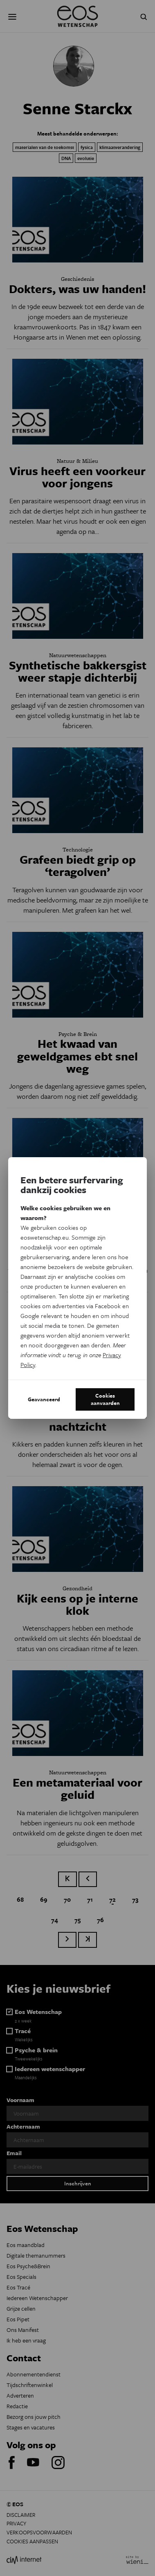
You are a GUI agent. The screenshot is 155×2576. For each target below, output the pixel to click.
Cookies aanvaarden (105, 1399)
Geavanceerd (44, 1399)
